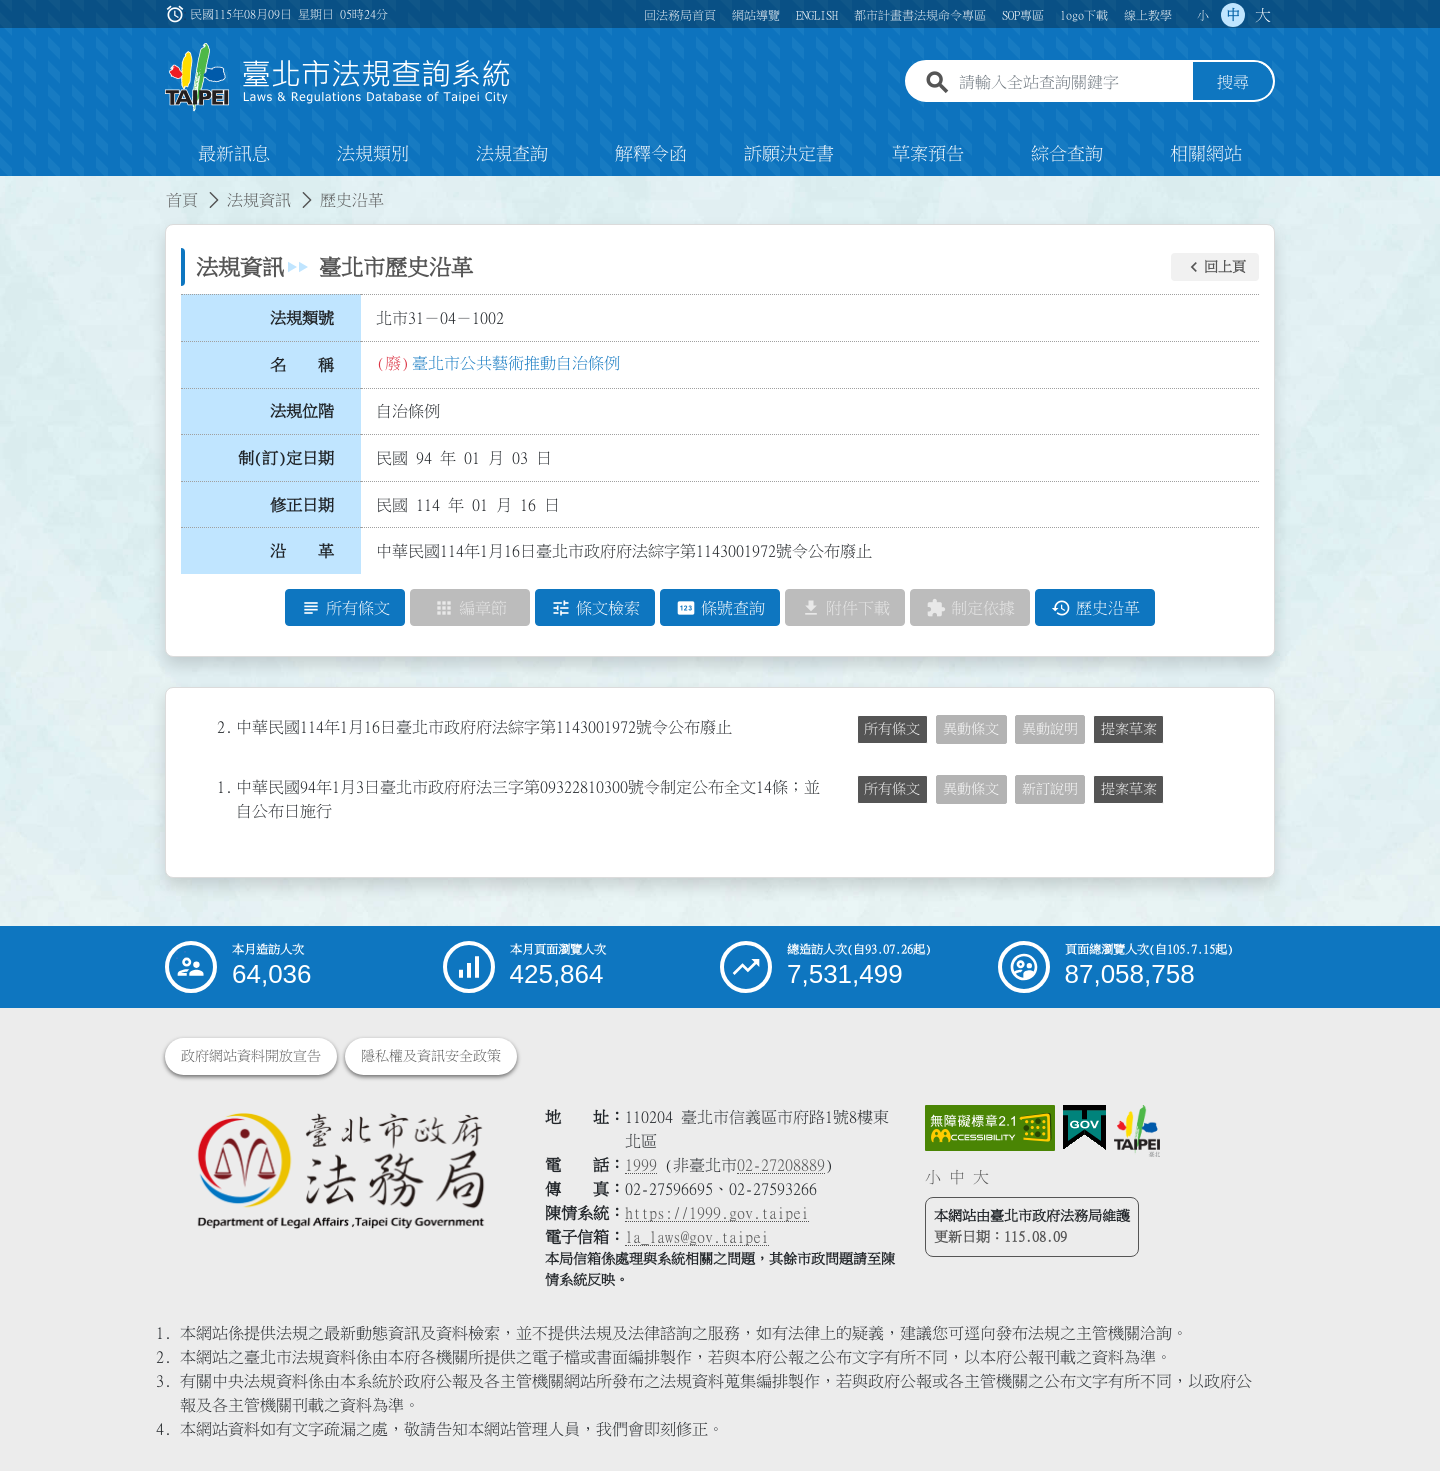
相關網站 (1206, 154)
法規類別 (373, 154)
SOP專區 (1023, 15)
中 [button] (1233, 15)
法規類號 (302, 318)
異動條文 (971, 729)
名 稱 (302, 365)
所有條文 (892, 729)
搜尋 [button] (1233, 83)
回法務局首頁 (680, 15)
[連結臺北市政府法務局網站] (340, 1169)
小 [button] (1203, 15)
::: (12, 188)
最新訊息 (234, 154)
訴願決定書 (789, 154)
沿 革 (302, 551)
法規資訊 (259, 200)
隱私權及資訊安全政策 (431, 1056)
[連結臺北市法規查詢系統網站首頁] (338, 77)
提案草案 (1129, 729)
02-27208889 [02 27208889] (781, 1165)
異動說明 (1050, 729)
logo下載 (1084, 15)
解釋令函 (651, 154)
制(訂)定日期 (286, 458)
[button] (1215, 267)
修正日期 (302, 505)
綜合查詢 (1067, 154)
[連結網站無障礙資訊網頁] (990, 1128)
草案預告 (928, 154)
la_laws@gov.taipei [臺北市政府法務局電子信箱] (697, 1237)
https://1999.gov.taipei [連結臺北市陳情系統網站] (717, 1213)
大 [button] (1263, 15)
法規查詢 (512, 154)
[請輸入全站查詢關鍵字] (1072, 83)
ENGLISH (817, 15)
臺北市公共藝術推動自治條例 (516, 363)
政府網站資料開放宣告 (251, 1056)
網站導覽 (756, 15)
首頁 (182, 200)
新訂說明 (1050, 789)
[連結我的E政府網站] (1084, 1128)
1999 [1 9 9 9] (641, 1165)
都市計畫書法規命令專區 (920, 15)
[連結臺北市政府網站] (1137, 1131)
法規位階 (302, 411)
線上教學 (1148, 15)
